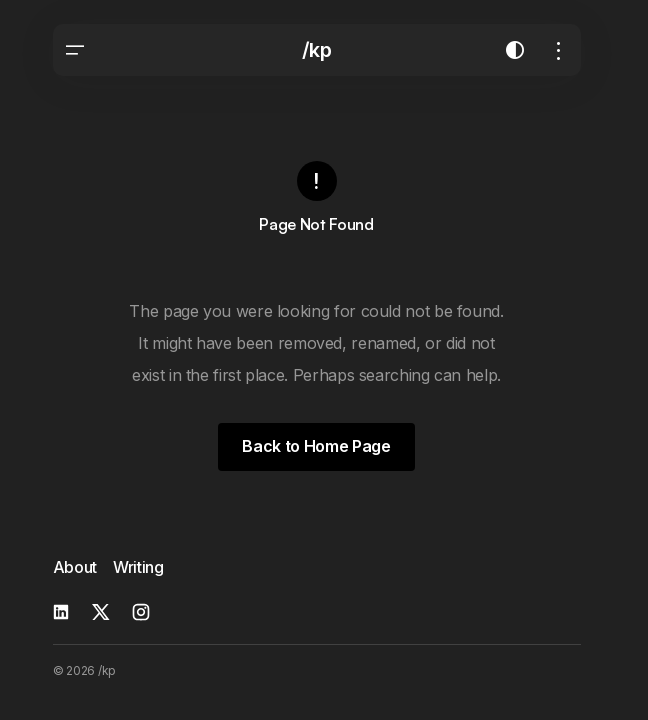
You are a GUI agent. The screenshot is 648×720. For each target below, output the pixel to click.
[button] (75, 50)
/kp (317, 50)
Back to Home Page (316, 446)
